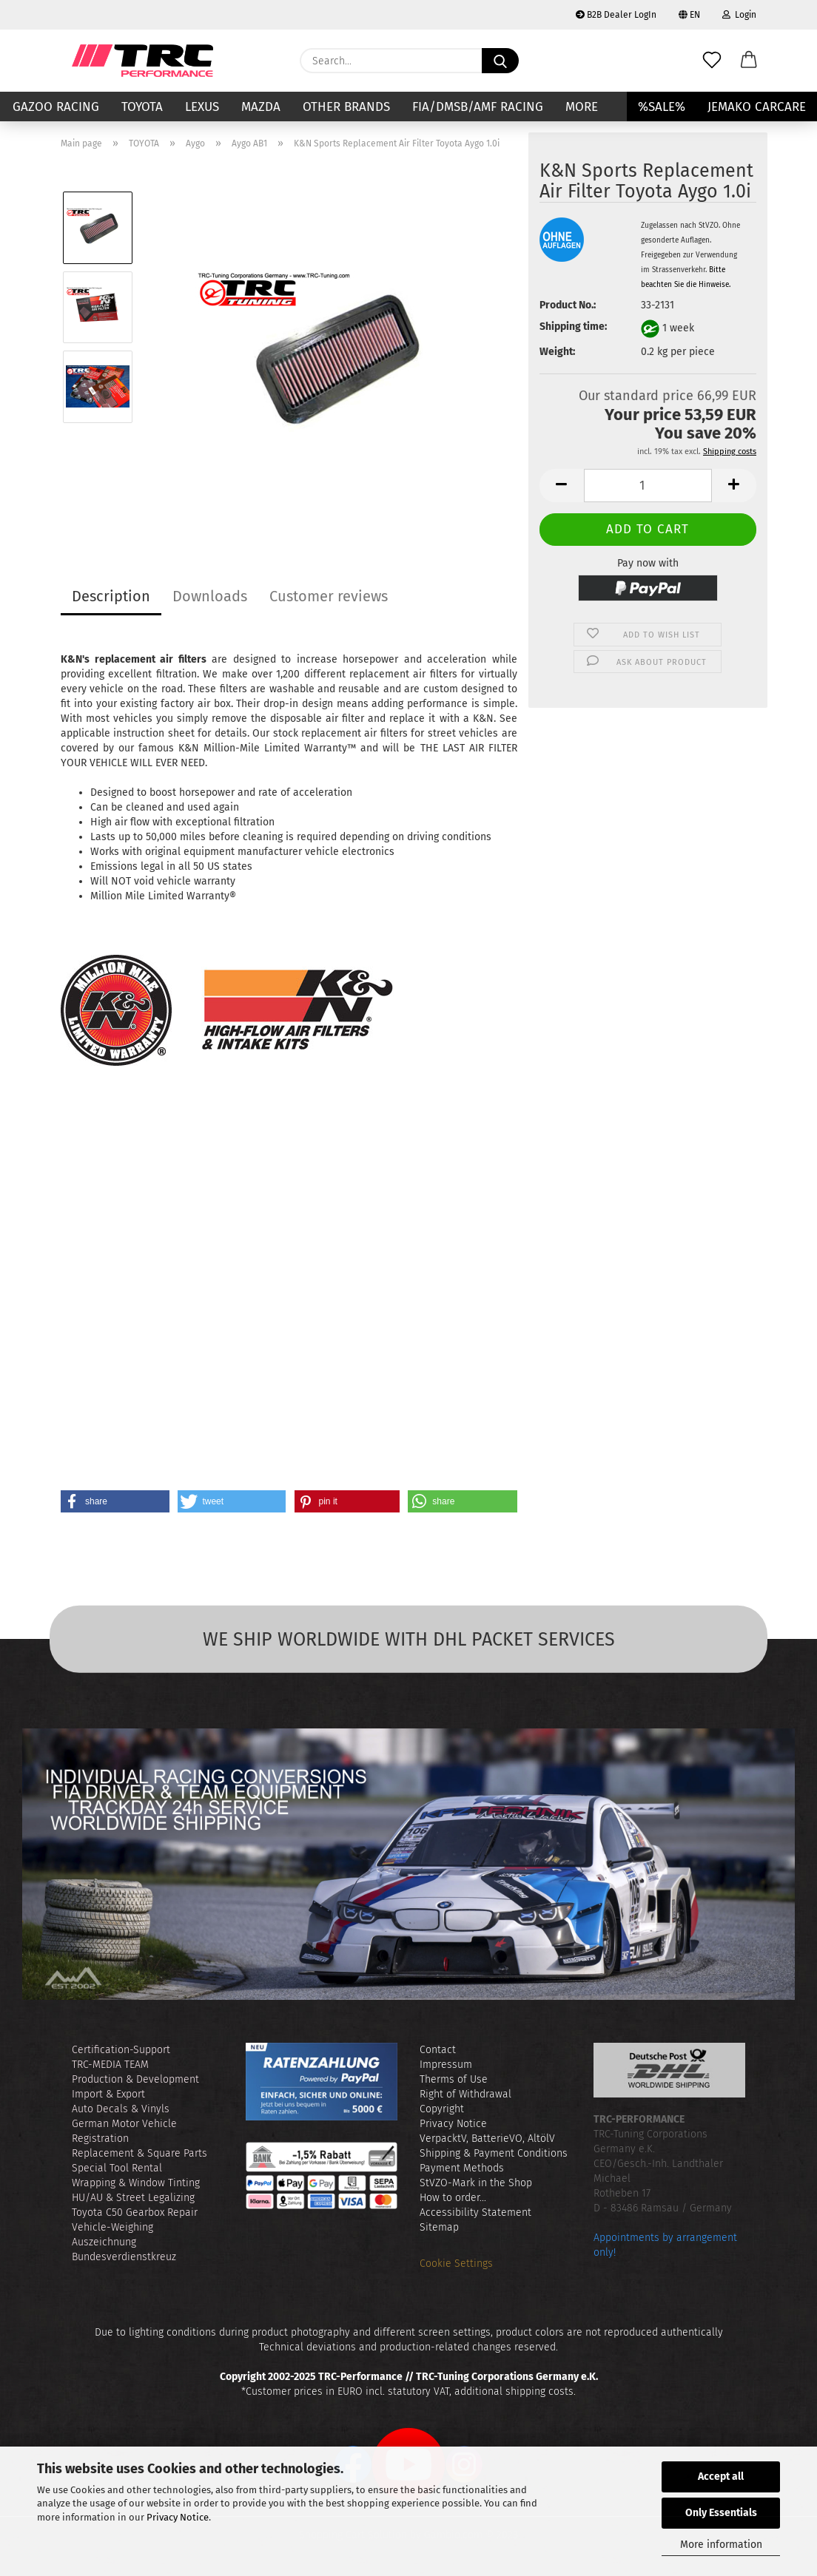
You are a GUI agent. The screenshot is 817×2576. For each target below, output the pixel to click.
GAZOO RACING (56, 107)
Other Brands (346, 107)
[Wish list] (711, 61)
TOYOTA (142, 107)
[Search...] (500, 60)
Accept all (721, 2476)
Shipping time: (573, 326)
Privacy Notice (178, 2517)
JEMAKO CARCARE (756, 107)
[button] (748, 61)
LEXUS (202, 107)
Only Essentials (721, 2512)
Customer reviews (328, 596)
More (581, 107)
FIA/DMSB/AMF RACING (477, 107)
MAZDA (260, 107)
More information (721, 2544)
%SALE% (661, 107)
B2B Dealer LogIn (616, 15)
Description (111, 596)
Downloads (209, 596)
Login (739, 15)
